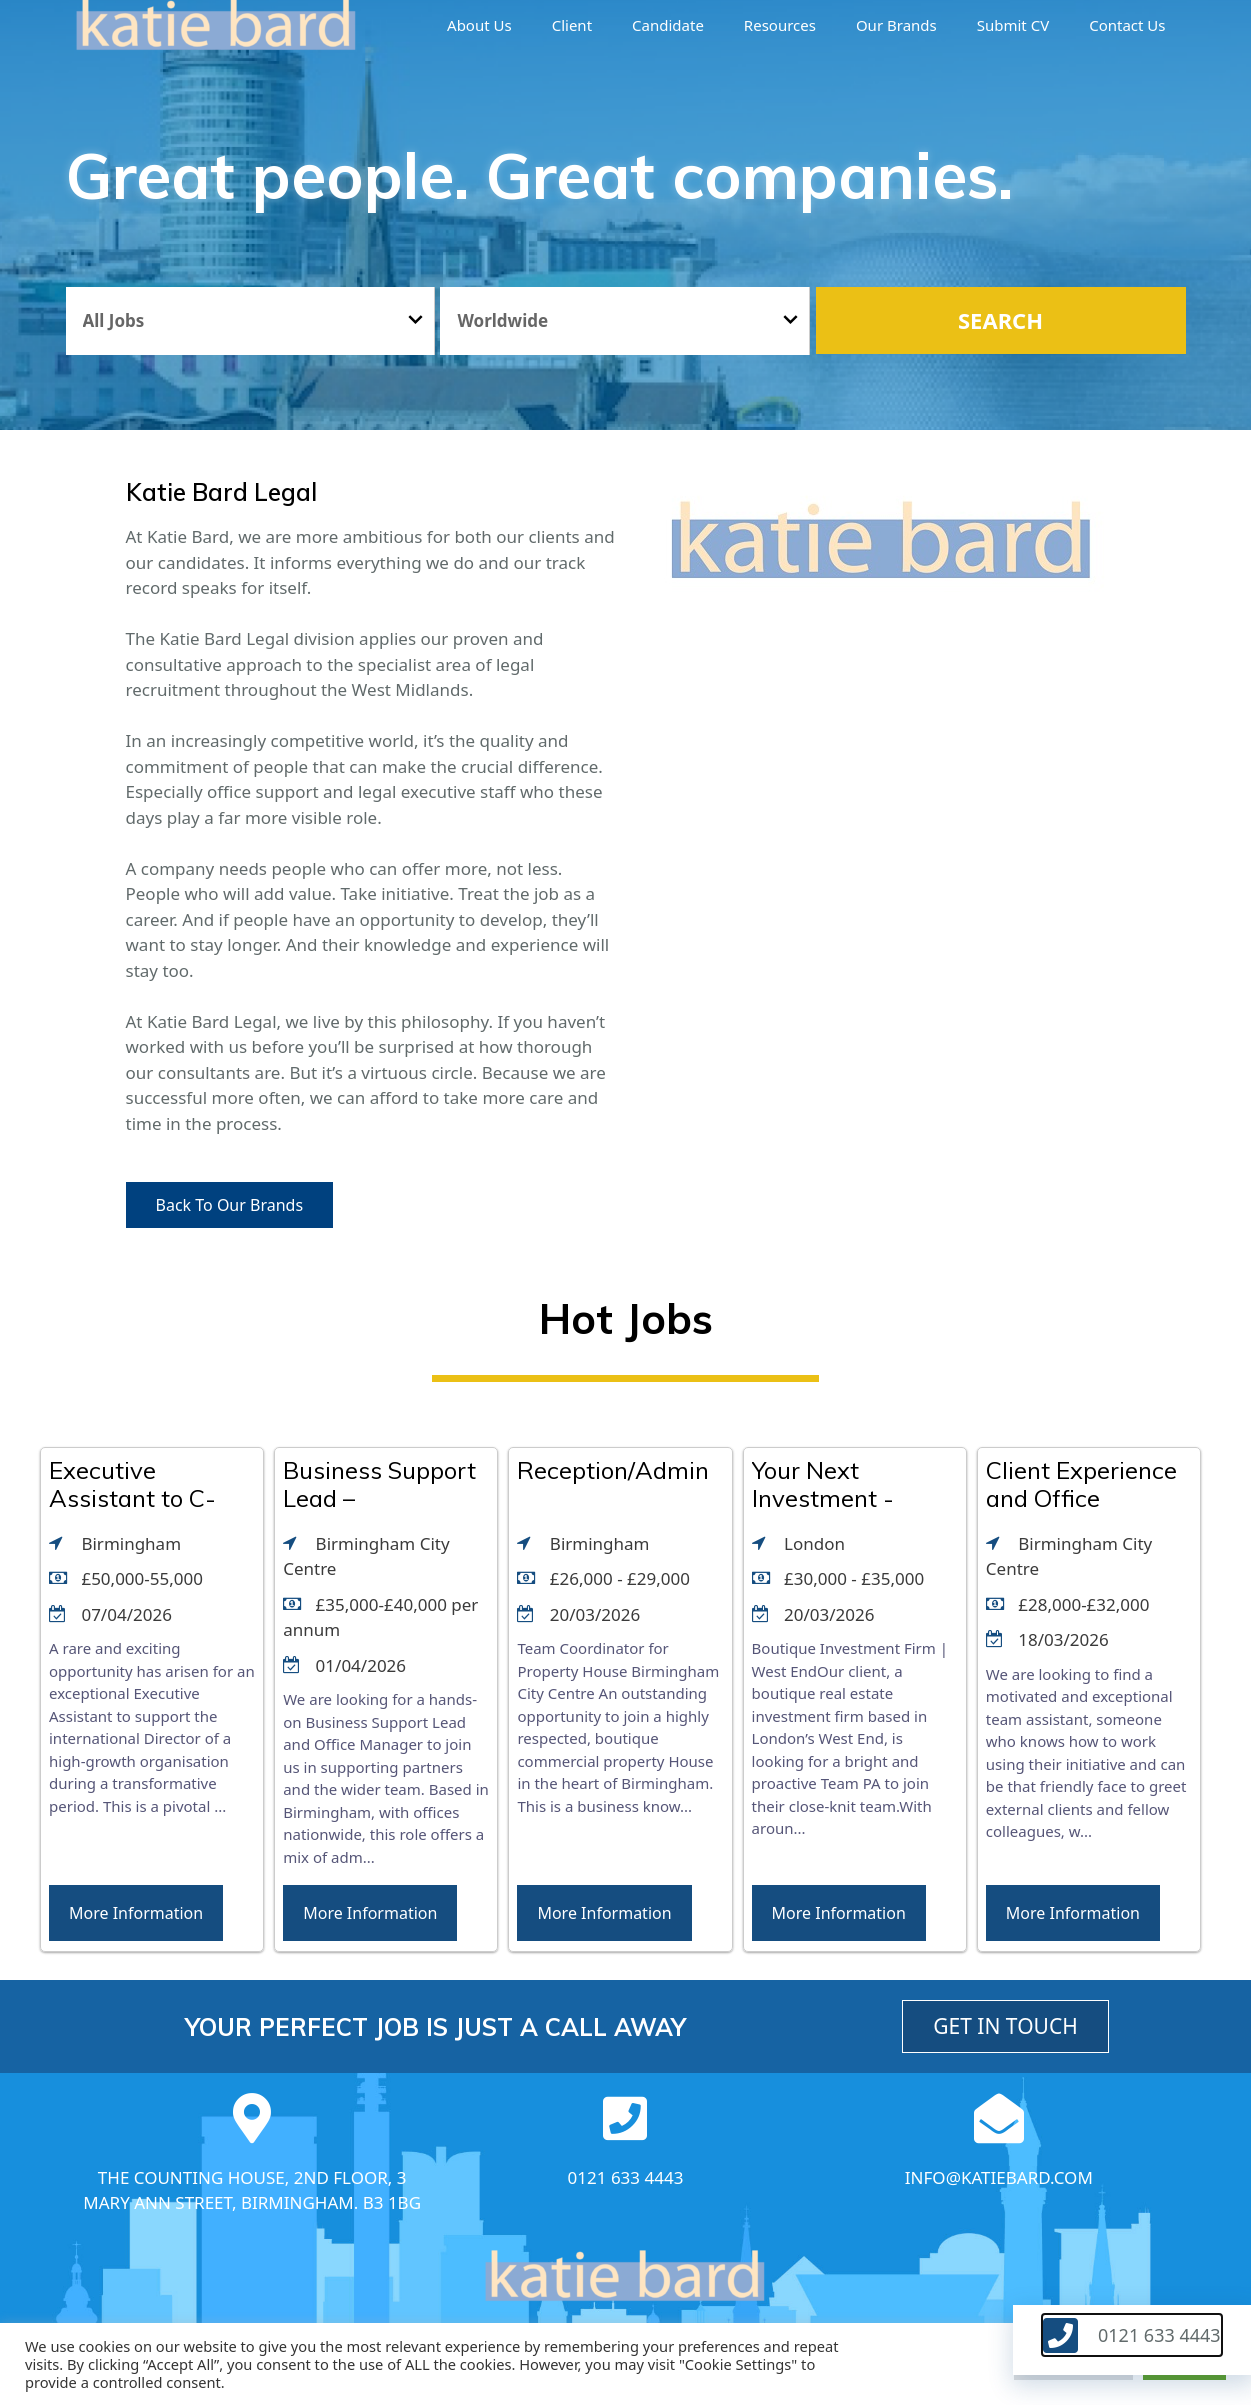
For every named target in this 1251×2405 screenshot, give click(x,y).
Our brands (896, 25)
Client (572, 25)
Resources (780, 25)
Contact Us (1127, 25)
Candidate (668, 25)
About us (479, 25)
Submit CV (1013, 25)
